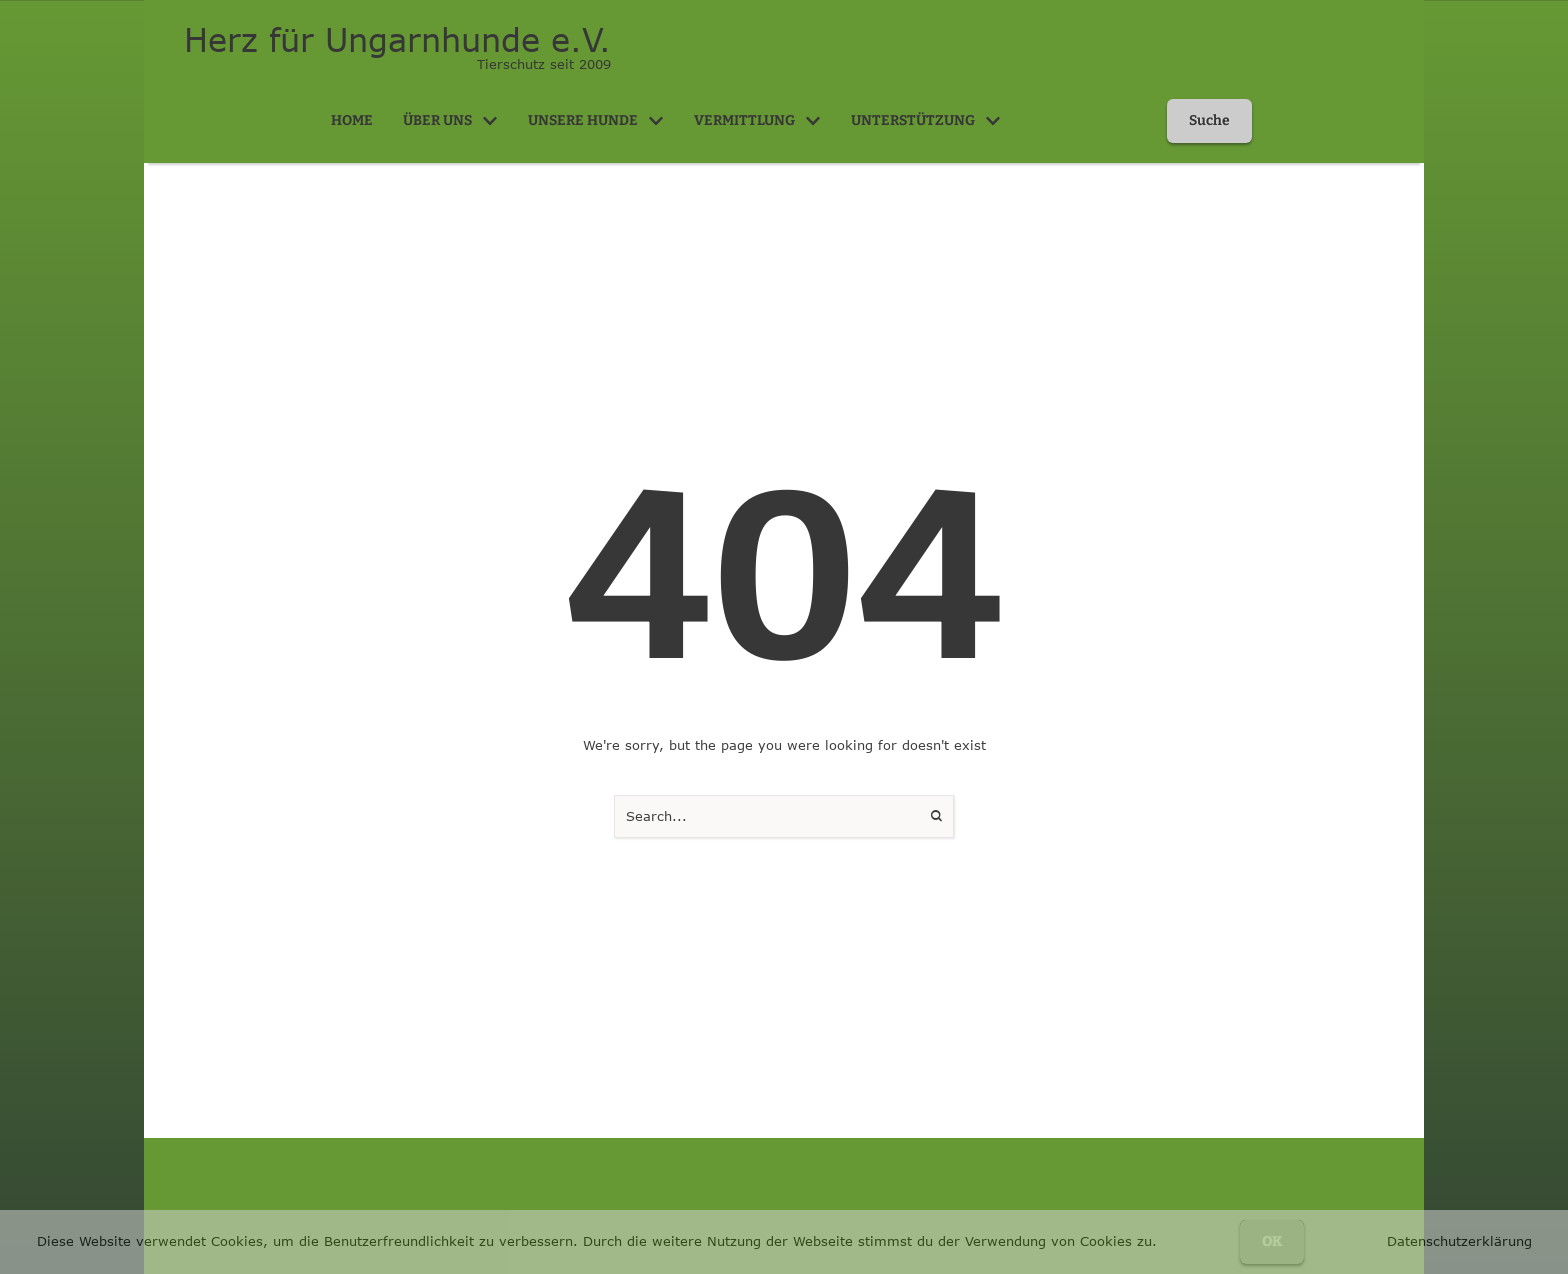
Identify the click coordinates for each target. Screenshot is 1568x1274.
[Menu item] (352, 121)
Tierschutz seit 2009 (544, 64)
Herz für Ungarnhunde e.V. (397, 40)
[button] (490, 121)
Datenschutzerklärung (1459, 1241)
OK (1272, 1241)
